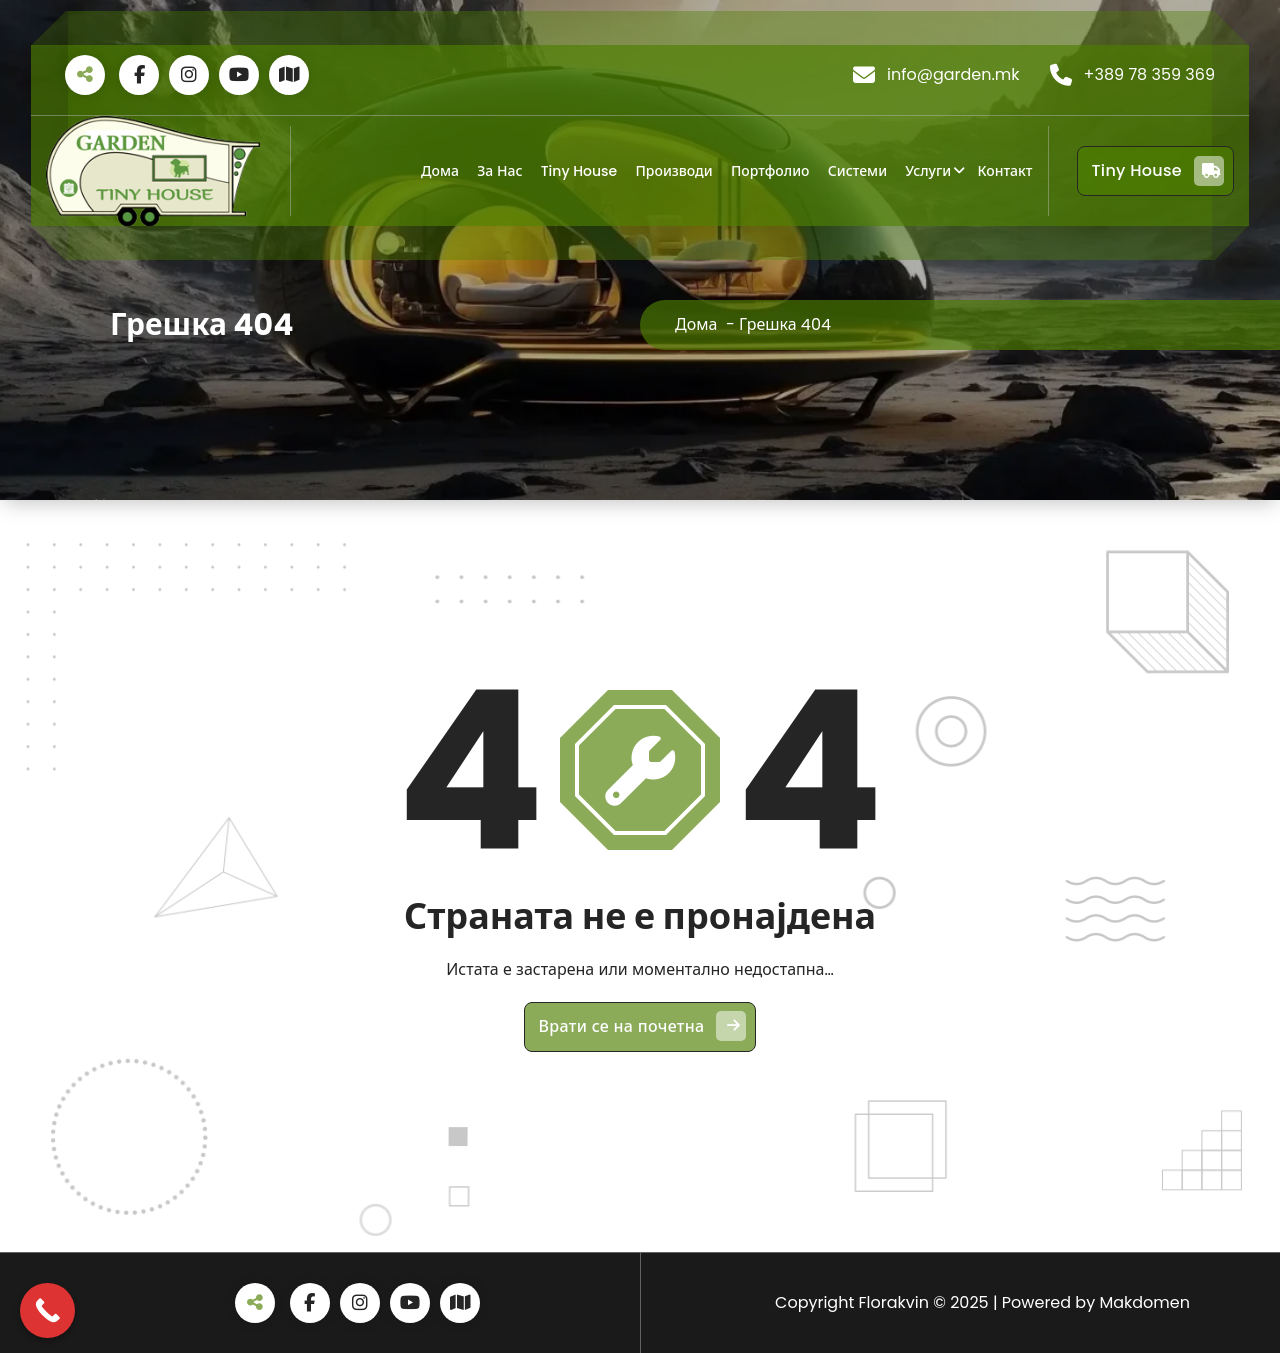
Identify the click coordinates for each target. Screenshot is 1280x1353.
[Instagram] (189, 75)
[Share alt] (85, 75)
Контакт (1004, 171)
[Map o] (289, 75)
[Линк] (153, 171)
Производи (673, 171)
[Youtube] (239, 75)
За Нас (499, 171)
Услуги (928, 171)
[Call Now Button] (47, 1310)
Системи (857, 171)
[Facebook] (139, 75)
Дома (440, 171)
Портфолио (770, 171)
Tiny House (579, 171)
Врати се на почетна (643, 1026)
